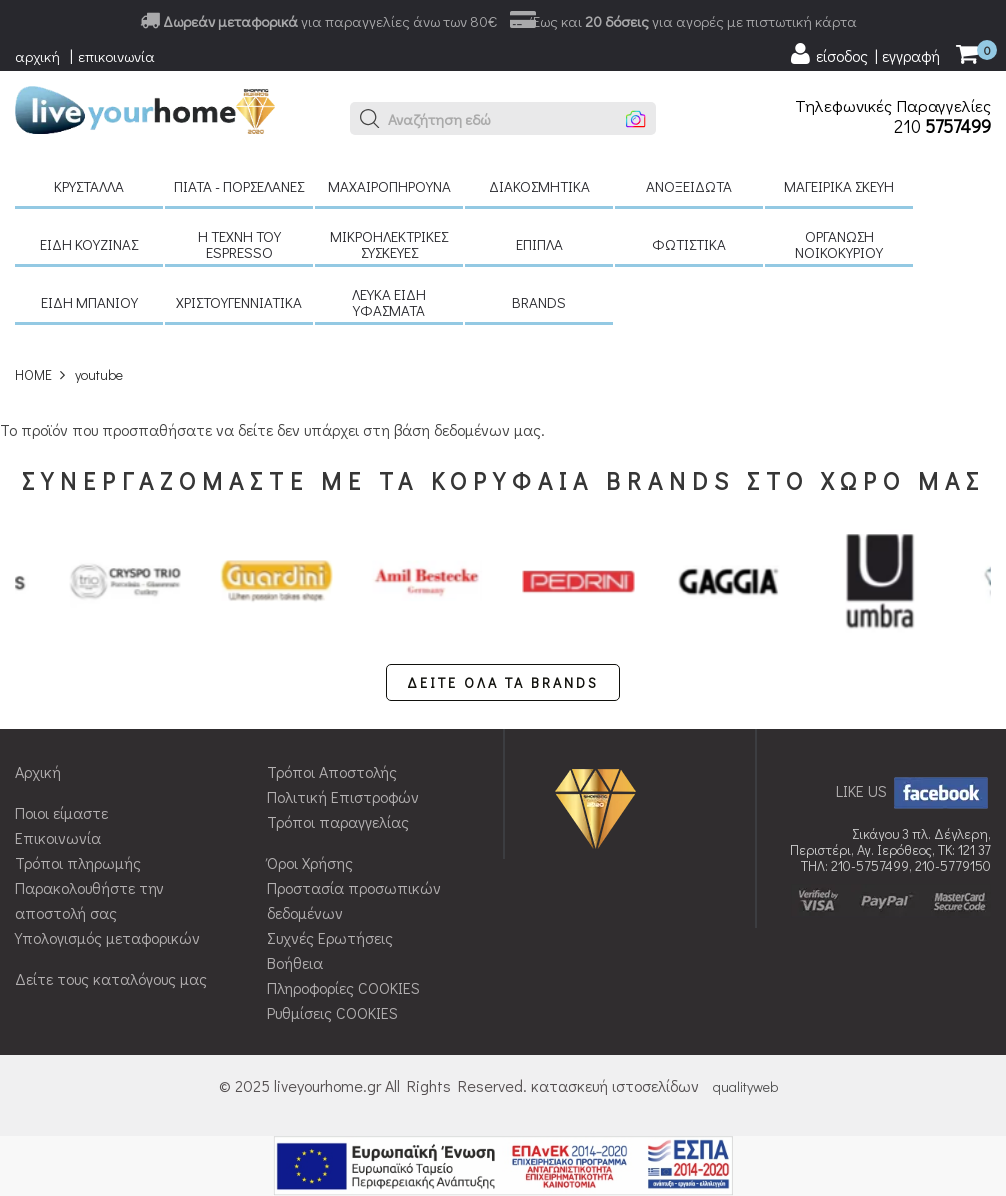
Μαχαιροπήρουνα (389, 186)
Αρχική (38, 771)
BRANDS (539, 302)
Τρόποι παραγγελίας (338, 821)
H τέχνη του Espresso (239, 244)
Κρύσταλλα (89, 186)
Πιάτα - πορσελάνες (239, 186)
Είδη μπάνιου (89, 302)
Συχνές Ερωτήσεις (330, 937)
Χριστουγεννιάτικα (239, 302)
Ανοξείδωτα (689, 186)
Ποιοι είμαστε (61, 812)
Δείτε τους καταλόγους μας (111, 978)
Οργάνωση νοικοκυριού (839, 244)
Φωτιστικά (689, 244)
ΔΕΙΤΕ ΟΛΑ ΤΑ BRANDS (503, 682)
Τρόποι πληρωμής (78, 862)
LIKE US (913, 790)
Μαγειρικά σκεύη (839, 186)
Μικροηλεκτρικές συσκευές (389, 244)
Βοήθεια (295, 962)
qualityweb (745, 1086)
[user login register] (864, 54)
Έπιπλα (539, 244)
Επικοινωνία (58, 837)
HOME (33, 374)
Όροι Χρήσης (310, 862)
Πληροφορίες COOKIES (343, 987)
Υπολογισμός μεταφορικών (107, 937)
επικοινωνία (116, 56)
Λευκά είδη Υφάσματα (389, 302)
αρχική (37, 56)
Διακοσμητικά (539, 186)
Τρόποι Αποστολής (332, 771)
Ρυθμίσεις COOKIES (332, 1012)
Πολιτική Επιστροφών (343, 796)
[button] (370, 119)
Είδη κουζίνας (89, 244)
